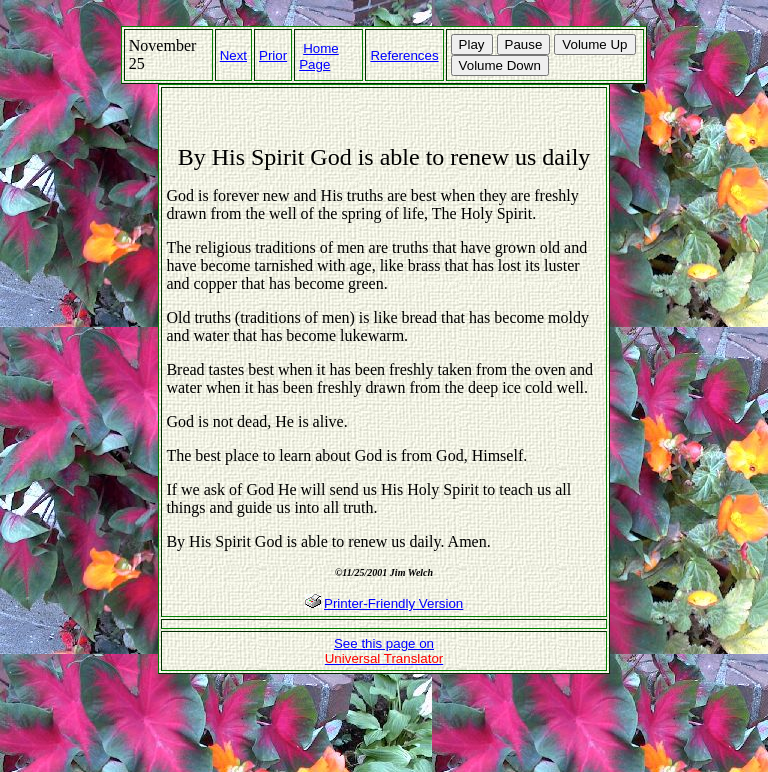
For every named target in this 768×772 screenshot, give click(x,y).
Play (472, 44)
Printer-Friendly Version (393, 603)
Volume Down (500, 65)
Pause (524, 44)
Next (233, 55)
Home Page (319, 56)
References (404, 55)
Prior (273, 55)
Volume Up (594, 44)
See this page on (384, 651)
